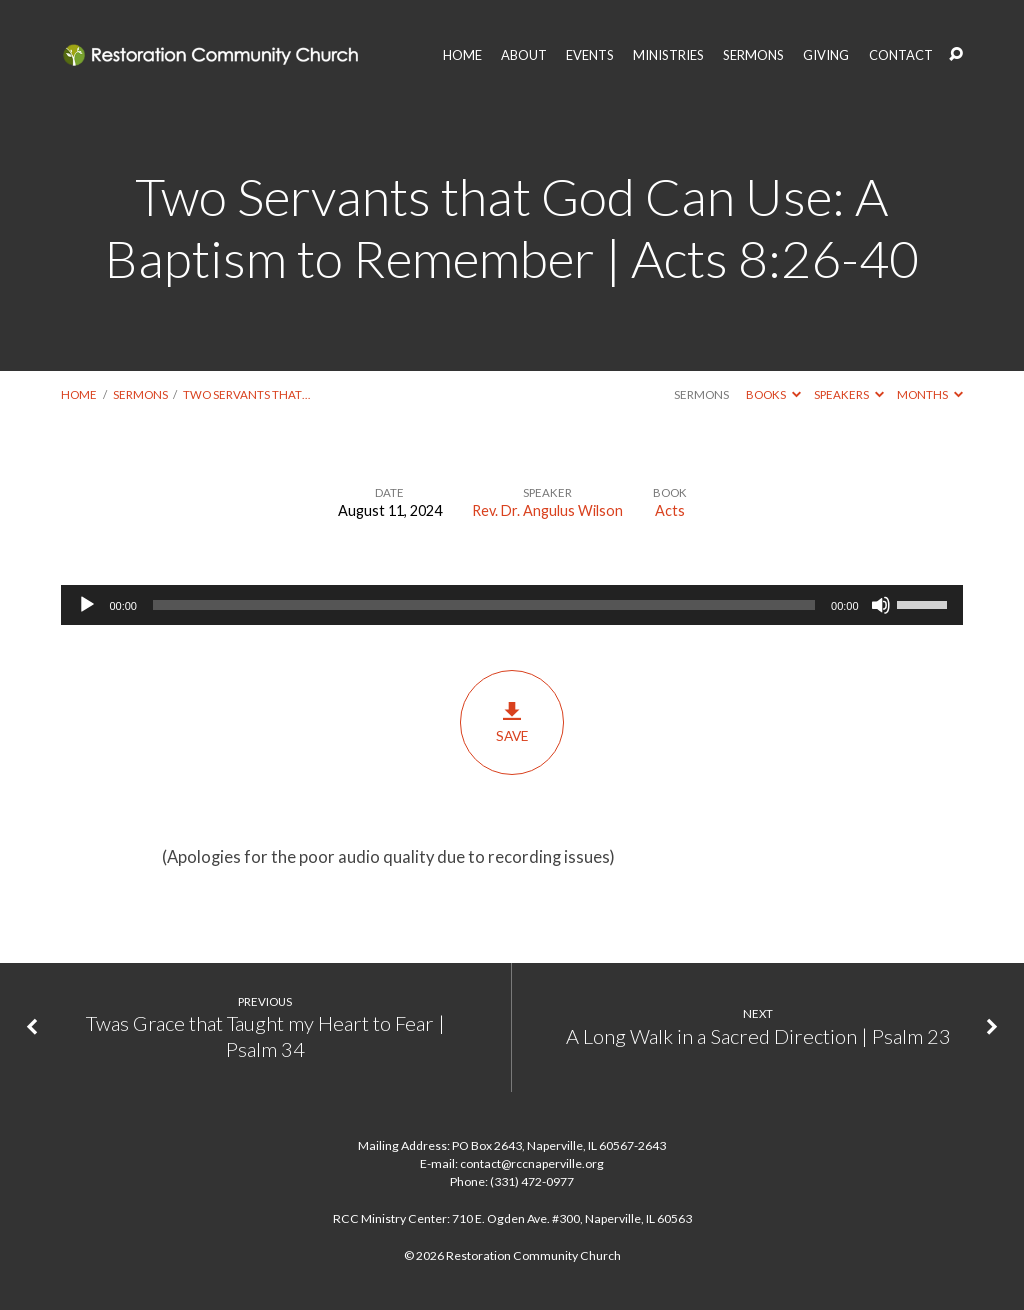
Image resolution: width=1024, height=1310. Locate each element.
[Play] (87, 605)
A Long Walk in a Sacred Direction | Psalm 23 (758, 1036)
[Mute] (881, 605)
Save (511, 722)
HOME (462, 55)
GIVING (826, 55)
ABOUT (524, 55)
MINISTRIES (668, 55)
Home (79, 394)
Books (773, 394)
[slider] (484, 605)
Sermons (140, 394)
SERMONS (753, 55)
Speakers (849, 394)
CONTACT (901, 55)
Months (930, 394)
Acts (670, 510)
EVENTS (590, 55)
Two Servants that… (246, 394)
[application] (511, 605)
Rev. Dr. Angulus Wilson (547, 510)
